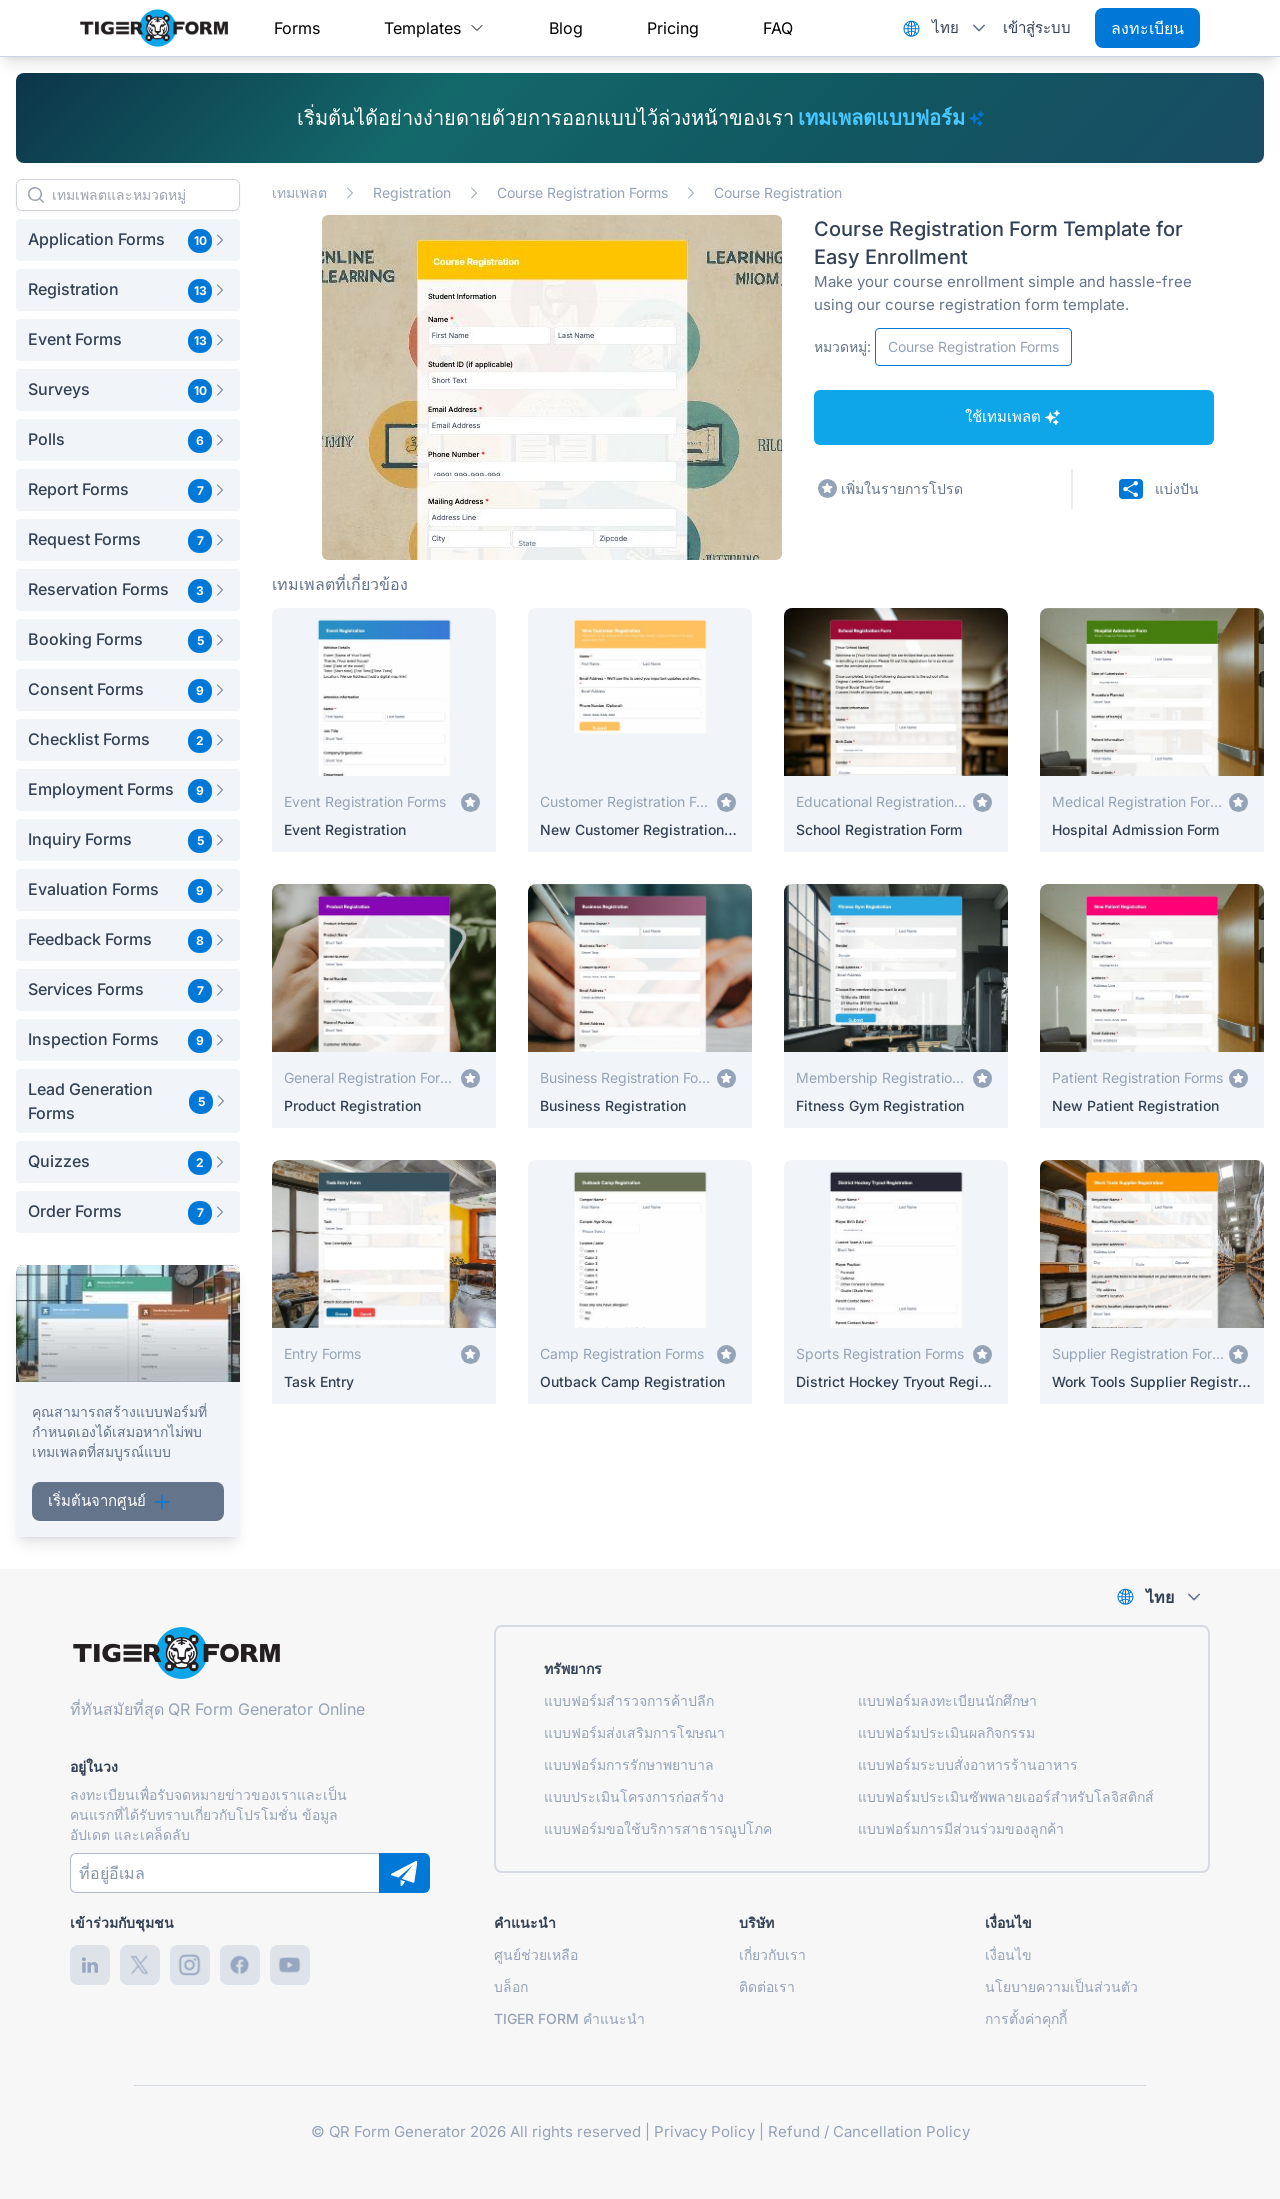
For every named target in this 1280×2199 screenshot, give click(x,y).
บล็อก (511, 1986)
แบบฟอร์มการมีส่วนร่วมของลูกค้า (961, 1828)
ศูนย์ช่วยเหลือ (536, 1954)
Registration (412, 192)
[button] (128, 240)
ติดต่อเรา (767, 1986)
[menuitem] (297, 28)
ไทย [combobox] (945, 27)
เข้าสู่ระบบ (1037, 27)
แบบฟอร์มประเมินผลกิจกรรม (946, 1732)
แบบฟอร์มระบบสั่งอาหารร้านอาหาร (968, 1764)
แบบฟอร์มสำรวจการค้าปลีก (629, 1700)
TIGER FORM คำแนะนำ (569, 2018)
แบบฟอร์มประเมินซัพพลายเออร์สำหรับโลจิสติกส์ (1006, 1796)
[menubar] (533, 28)
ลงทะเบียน (1147, 28)
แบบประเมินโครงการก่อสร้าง (634, 1796)
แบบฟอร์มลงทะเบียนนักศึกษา (947, 1700)
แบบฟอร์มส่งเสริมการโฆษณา (634, 1732)
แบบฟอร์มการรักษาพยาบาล (629, 1764)
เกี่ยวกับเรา (772, 1954)
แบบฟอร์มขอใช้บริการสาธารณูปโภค (658, 1828)
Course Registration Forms (582, 192)
